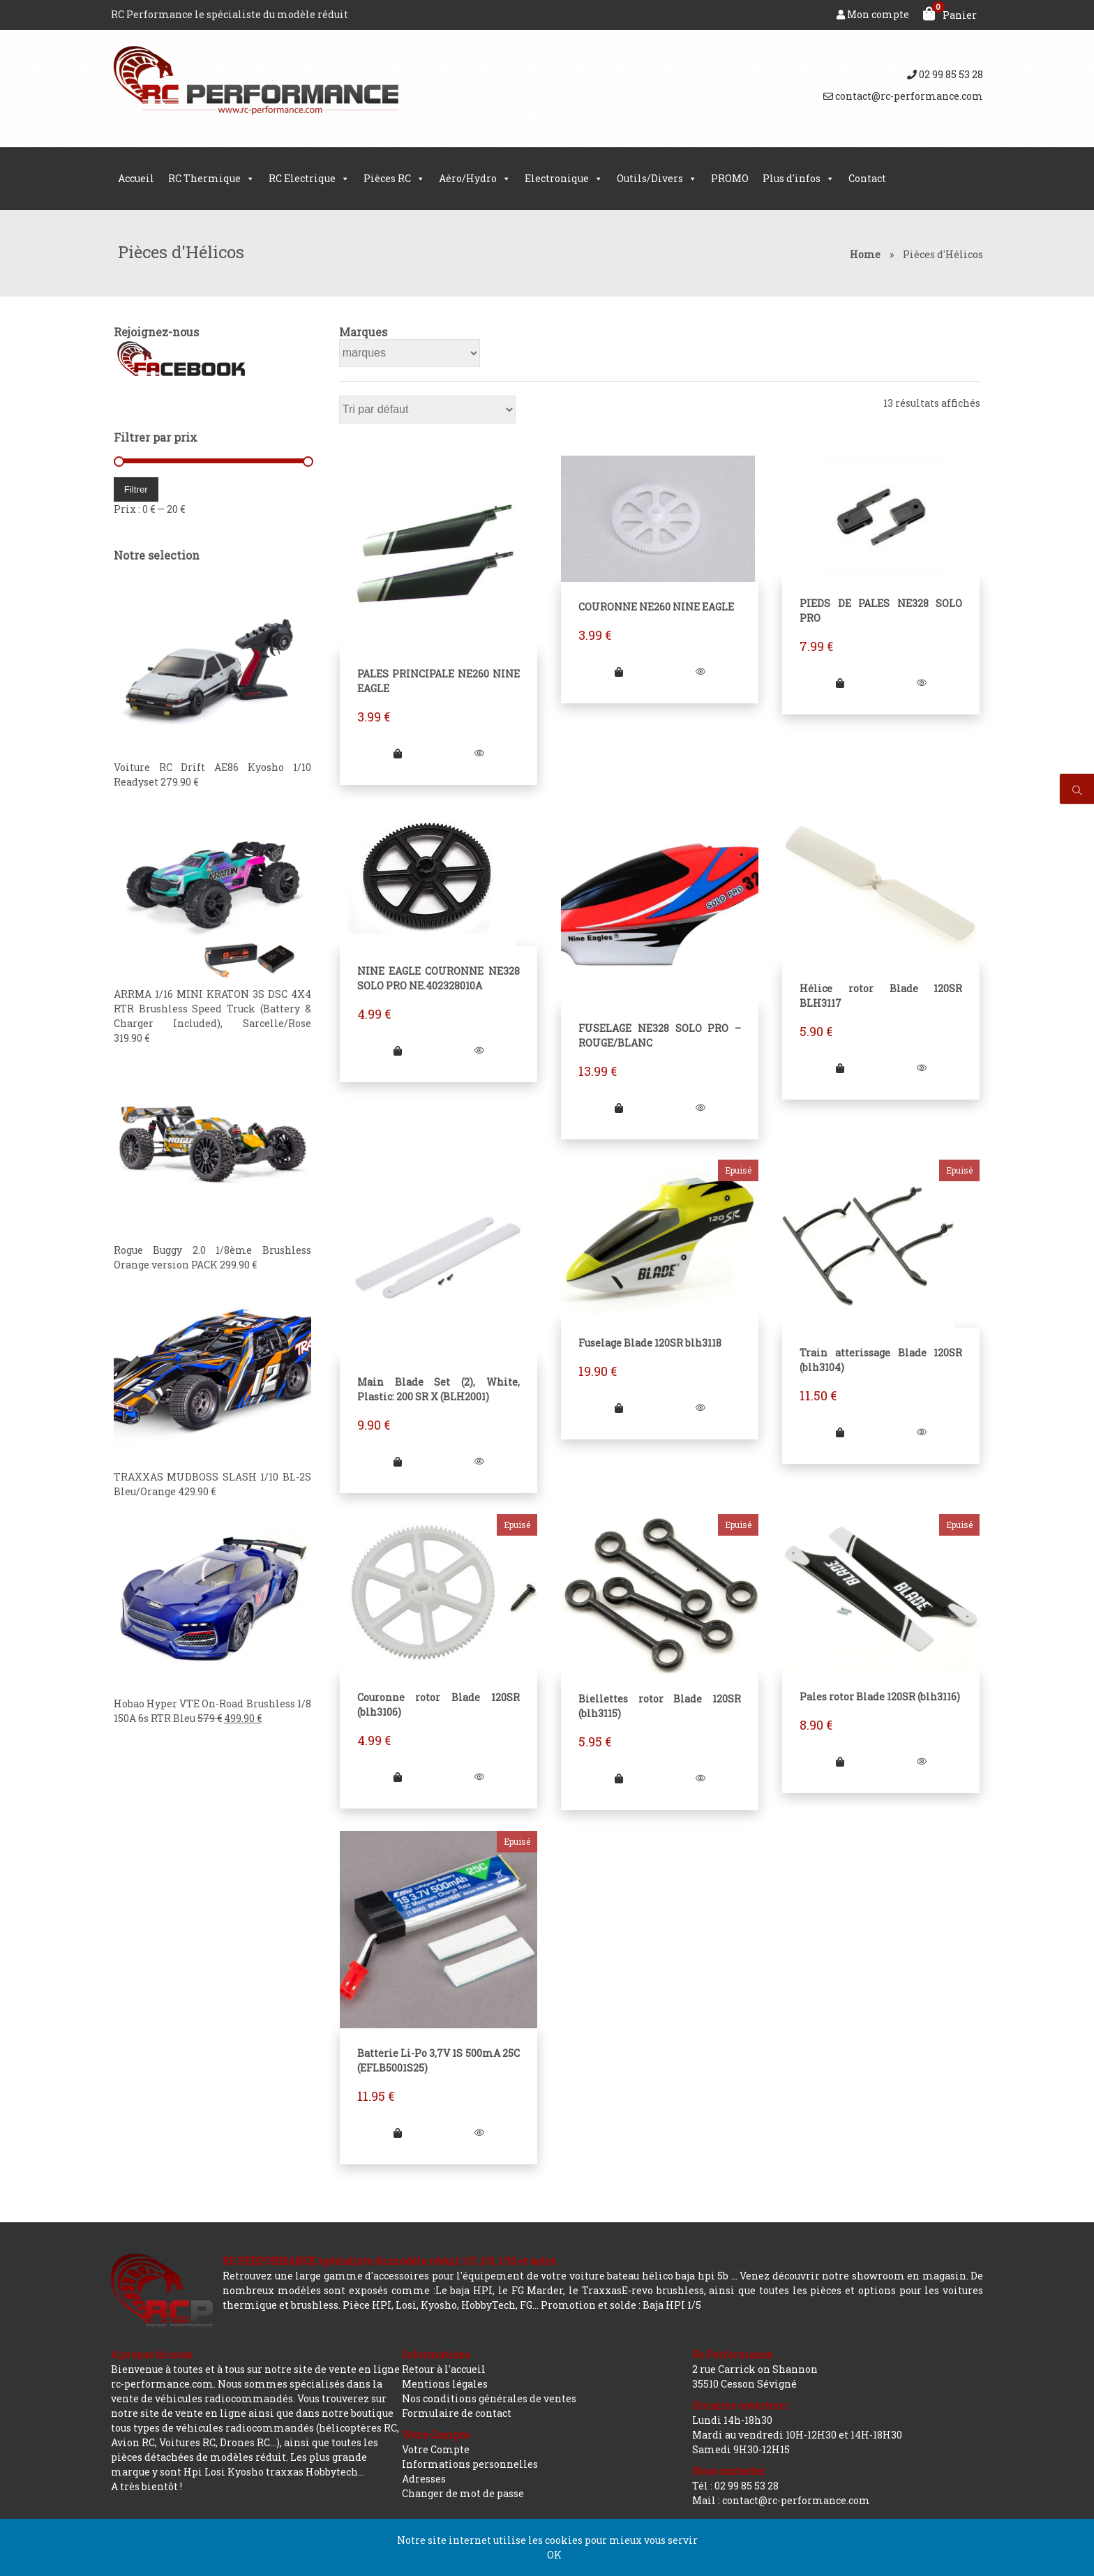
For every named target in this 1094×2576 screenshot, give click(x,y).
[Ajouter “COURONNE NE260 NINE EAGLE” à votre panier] (619, 671)
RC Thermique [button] (211, 178)
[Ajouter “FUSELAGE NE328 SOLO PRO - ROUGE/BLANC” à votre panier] (619, 1109)
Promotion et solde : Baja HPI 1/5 (621, 2305)
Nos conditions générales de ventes (489, 2398)
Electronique (564, 178)
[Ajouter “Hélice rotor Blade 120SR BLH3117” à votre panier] (842, 1070)
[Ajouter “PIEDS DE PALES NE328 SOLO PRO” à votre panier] (842, 683)
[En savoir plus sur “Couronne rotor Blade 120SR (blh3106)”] (397, 1781)
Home (865, 254)
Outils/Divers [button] (657, 178)
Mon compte (873, 14)
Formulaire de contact (456, 2413)
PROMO (730, 178)
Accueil (136, 178)
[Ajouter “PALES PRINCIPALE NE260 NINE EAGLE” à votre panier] (397, 754)
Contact (867, 178)
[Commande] (426, 410)
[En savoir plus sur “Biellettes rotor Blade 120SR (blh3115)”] (619, 1783)
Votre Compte (436, 2449)
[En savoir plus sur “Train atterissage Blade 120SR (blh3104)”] (842, 1435)
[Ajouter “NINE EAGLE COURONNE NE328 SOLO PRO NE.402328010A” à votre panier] (397, 1052)
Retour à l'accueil (444, 2369)
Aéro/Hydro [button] (475, 178)
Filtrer (133, 489)
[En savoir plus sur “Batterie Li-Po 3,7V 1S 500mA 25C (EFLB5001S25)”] (397, 2139)
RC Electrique (309, 178)
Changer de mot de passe (463, 2493)
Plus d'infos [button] (798, 178)
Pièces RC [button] (394, 178)
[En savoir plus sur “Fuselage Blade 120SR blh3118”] (619, 1411)
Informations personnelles (470, 2464)
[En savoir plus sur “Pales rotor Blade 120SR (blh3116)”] (842, 1766)
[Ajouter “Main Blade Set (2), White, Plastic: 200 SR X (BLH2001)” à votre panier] (397, 1465)
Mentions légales (445, 2383)
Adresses (424, 2478)
